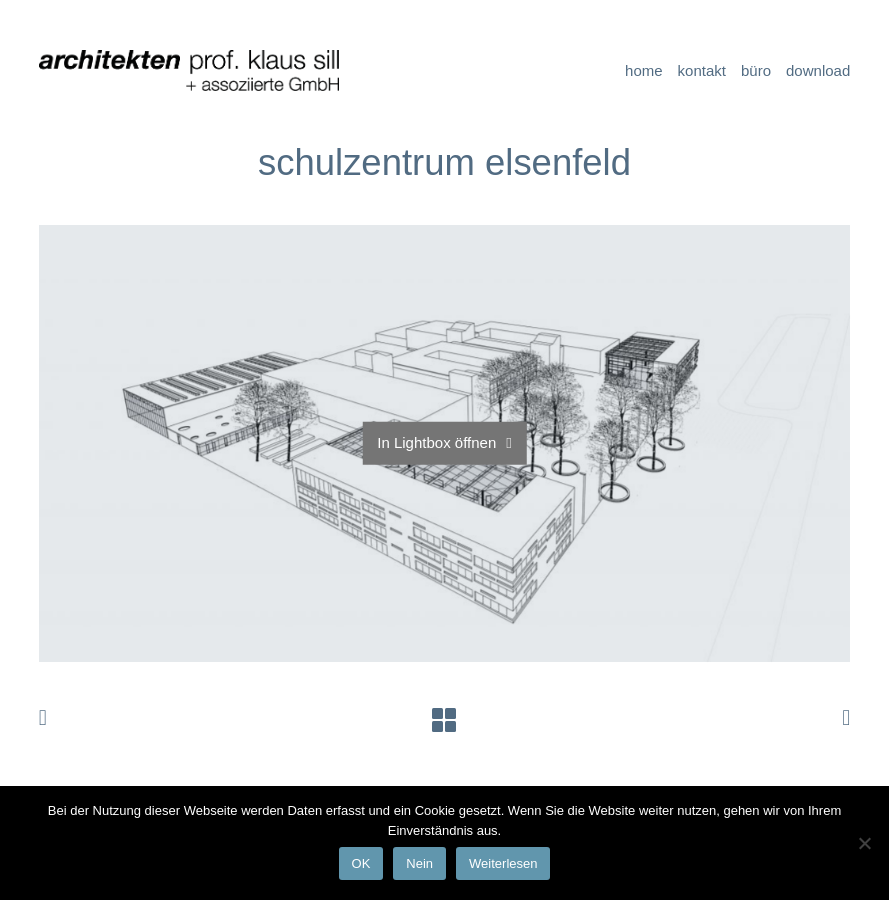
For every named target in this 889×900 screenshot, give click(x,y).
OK (361, 863)
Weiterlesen (503, 863)
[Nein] (864, 843)
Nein (419, 863)
